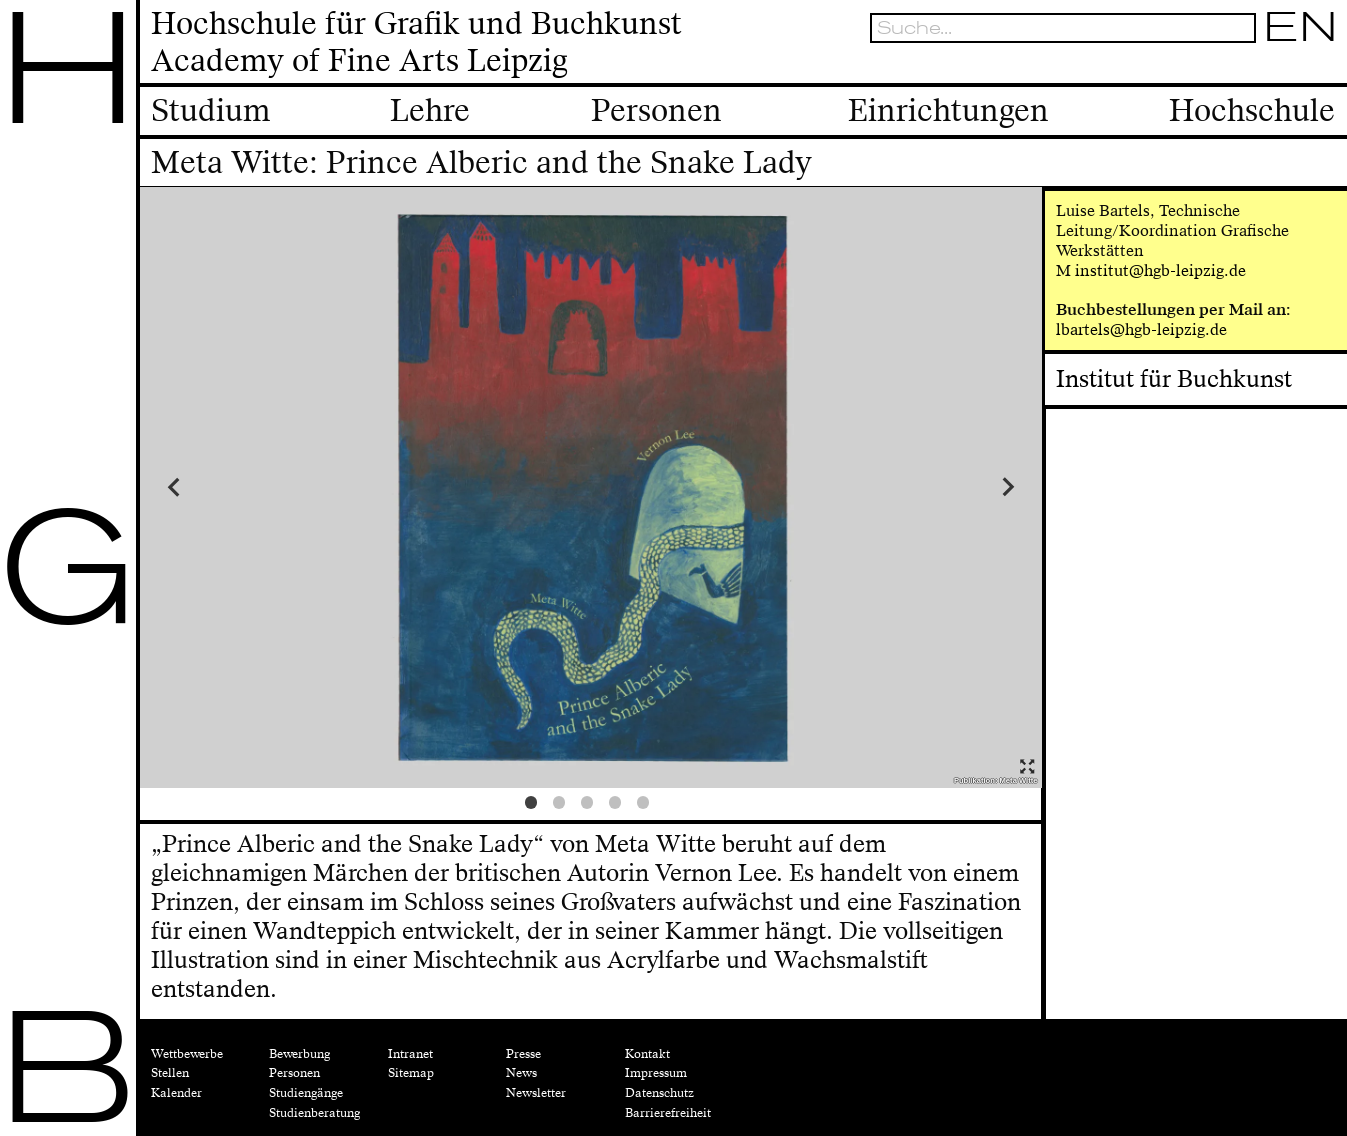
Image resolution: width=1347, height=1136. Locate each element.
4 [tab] (619, 806)
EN (1301, 27)
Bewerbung (299, 1054)
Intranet (410, 1054)
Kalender (176, 1093)
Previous (252, 487)
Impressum (656, 1073)
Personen (294, 1073)
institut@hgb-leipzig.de (1160, 270)
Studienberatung (314, 1113)
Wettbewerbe (187, 1054)
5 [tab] (647, 806)
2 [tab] (563, 806)
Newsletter (536, 1093)
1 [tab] (535, 806)
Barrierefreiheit (668, 1113)
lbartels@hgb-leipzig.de (1141, 329)
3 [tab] (591, 806)
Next (928, 487)
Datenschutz (659, 1093)
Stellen (170, 1073)
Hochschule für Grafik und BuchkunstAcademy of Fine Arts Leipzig (416, 42)
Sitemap (411, 1073)
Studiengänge (306, 1093)
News (521, 1073)
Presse (523, 1054)
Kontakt (647, 1054)
